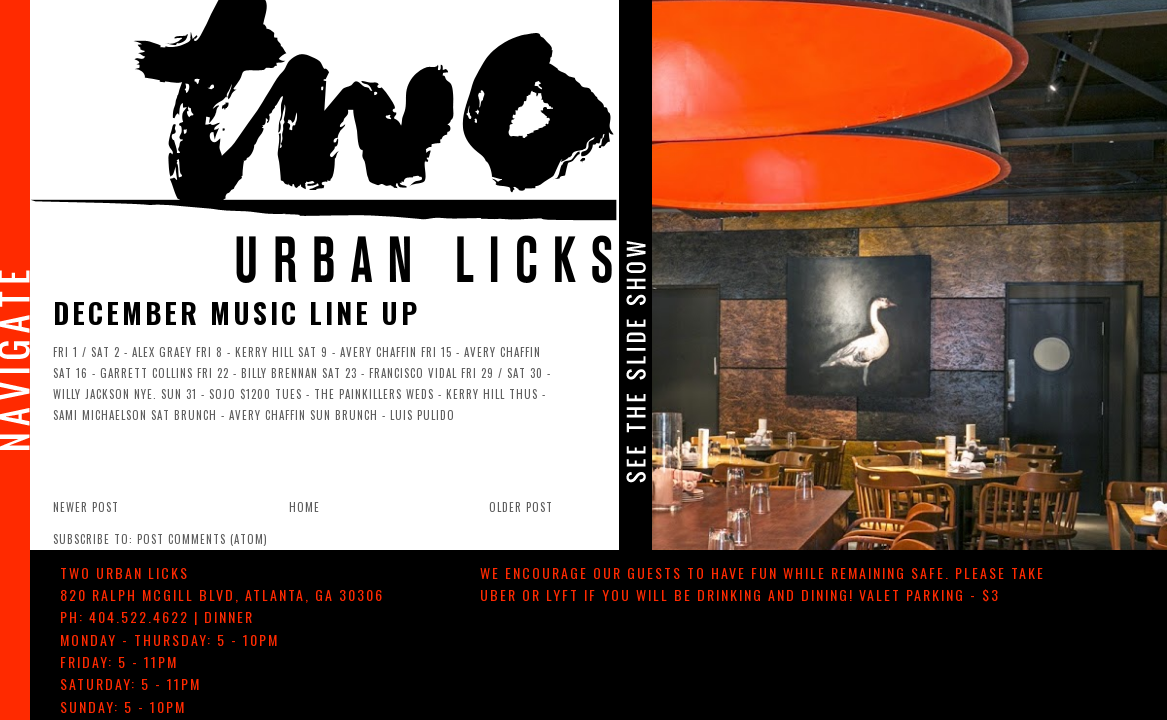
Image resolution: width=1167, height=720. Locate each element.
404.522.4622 (139, 616)
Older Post (521, 507)
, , (222, 594)
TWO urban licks (124, 572)
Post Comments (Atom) (202, 539)
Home (304, 507)
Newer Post (86, 507)
